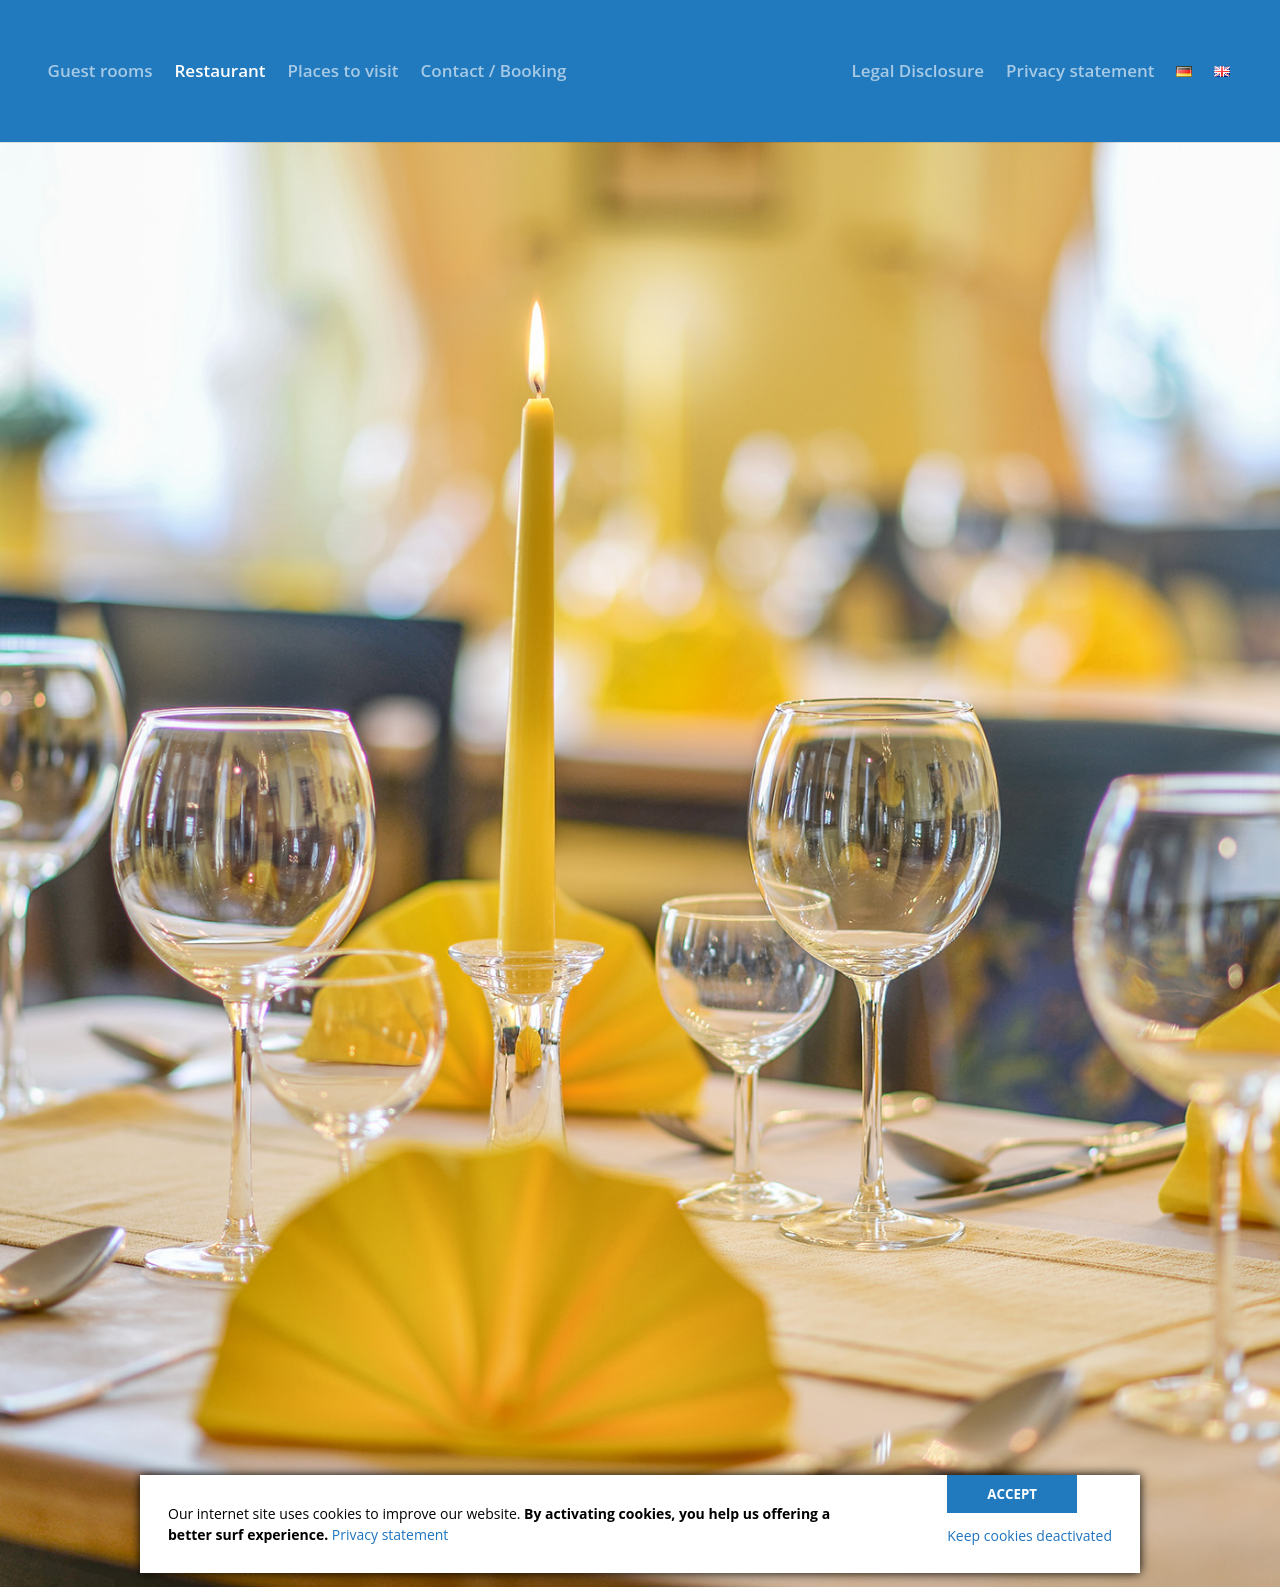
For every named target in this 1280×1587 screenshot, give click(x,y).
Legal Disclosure (917, 73)
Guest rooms (100, 73)
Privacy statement (1080, 73)
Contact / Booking (494, 73)
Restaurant (219, 73)
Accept (1012, 1494)
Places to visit (343, 73)
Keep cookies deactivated (1029, 1535)
